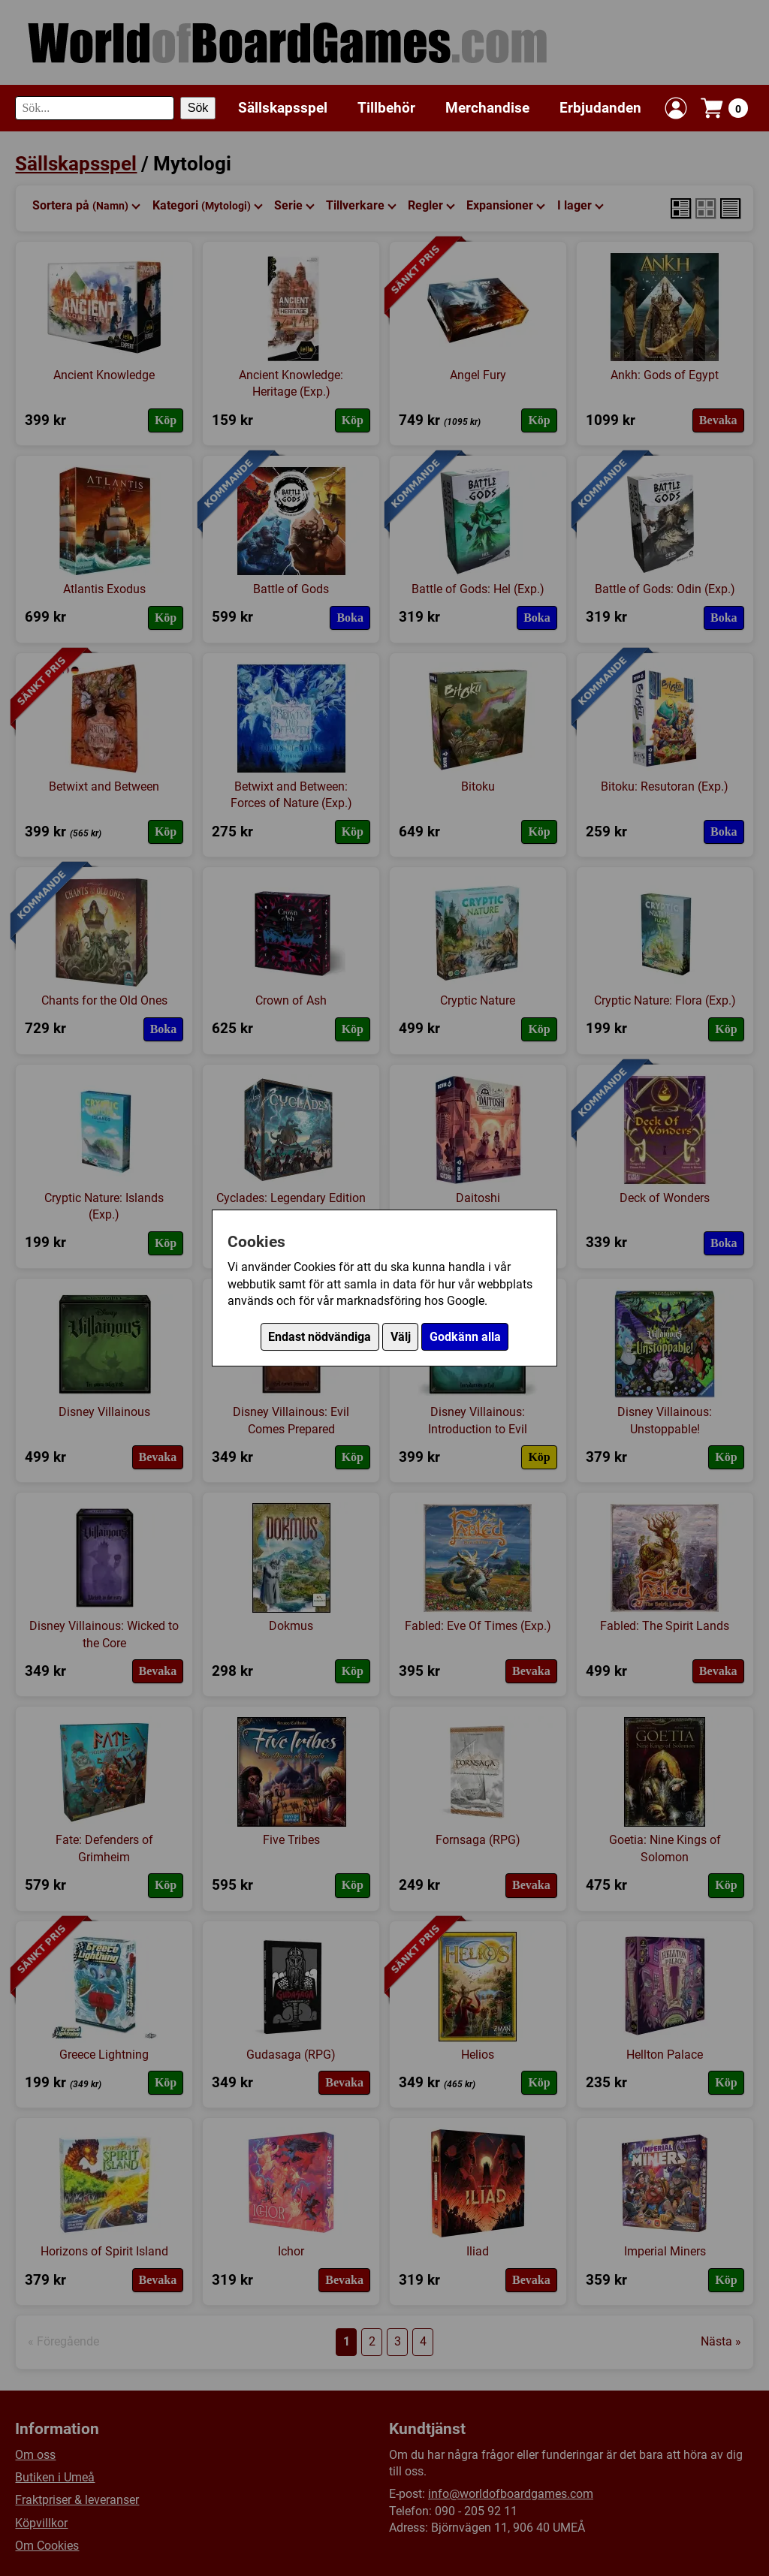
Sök (198, 107)
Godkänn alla (465, 1337)
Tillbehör (386, 107)
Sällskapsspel (282, 107)
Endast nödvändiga (319, 1337)
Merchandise (487, 107)
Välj (401, 1337)
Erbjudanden (600, 107)
